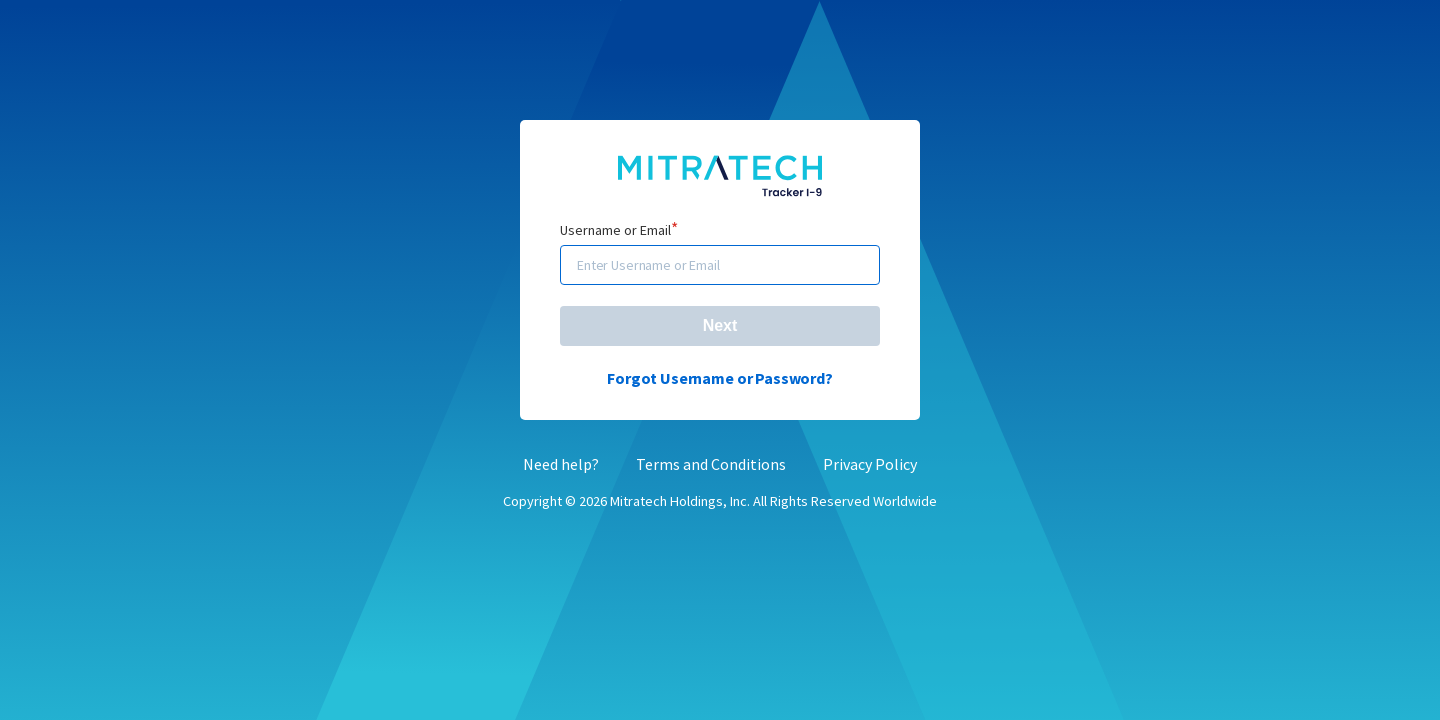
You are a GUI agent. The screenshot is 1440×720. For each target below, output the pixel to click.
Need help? (561, 462)
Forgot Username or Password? (720, 378)
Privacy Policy (870, 462)
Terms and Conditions (711, 462)
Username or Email (619, 231)
